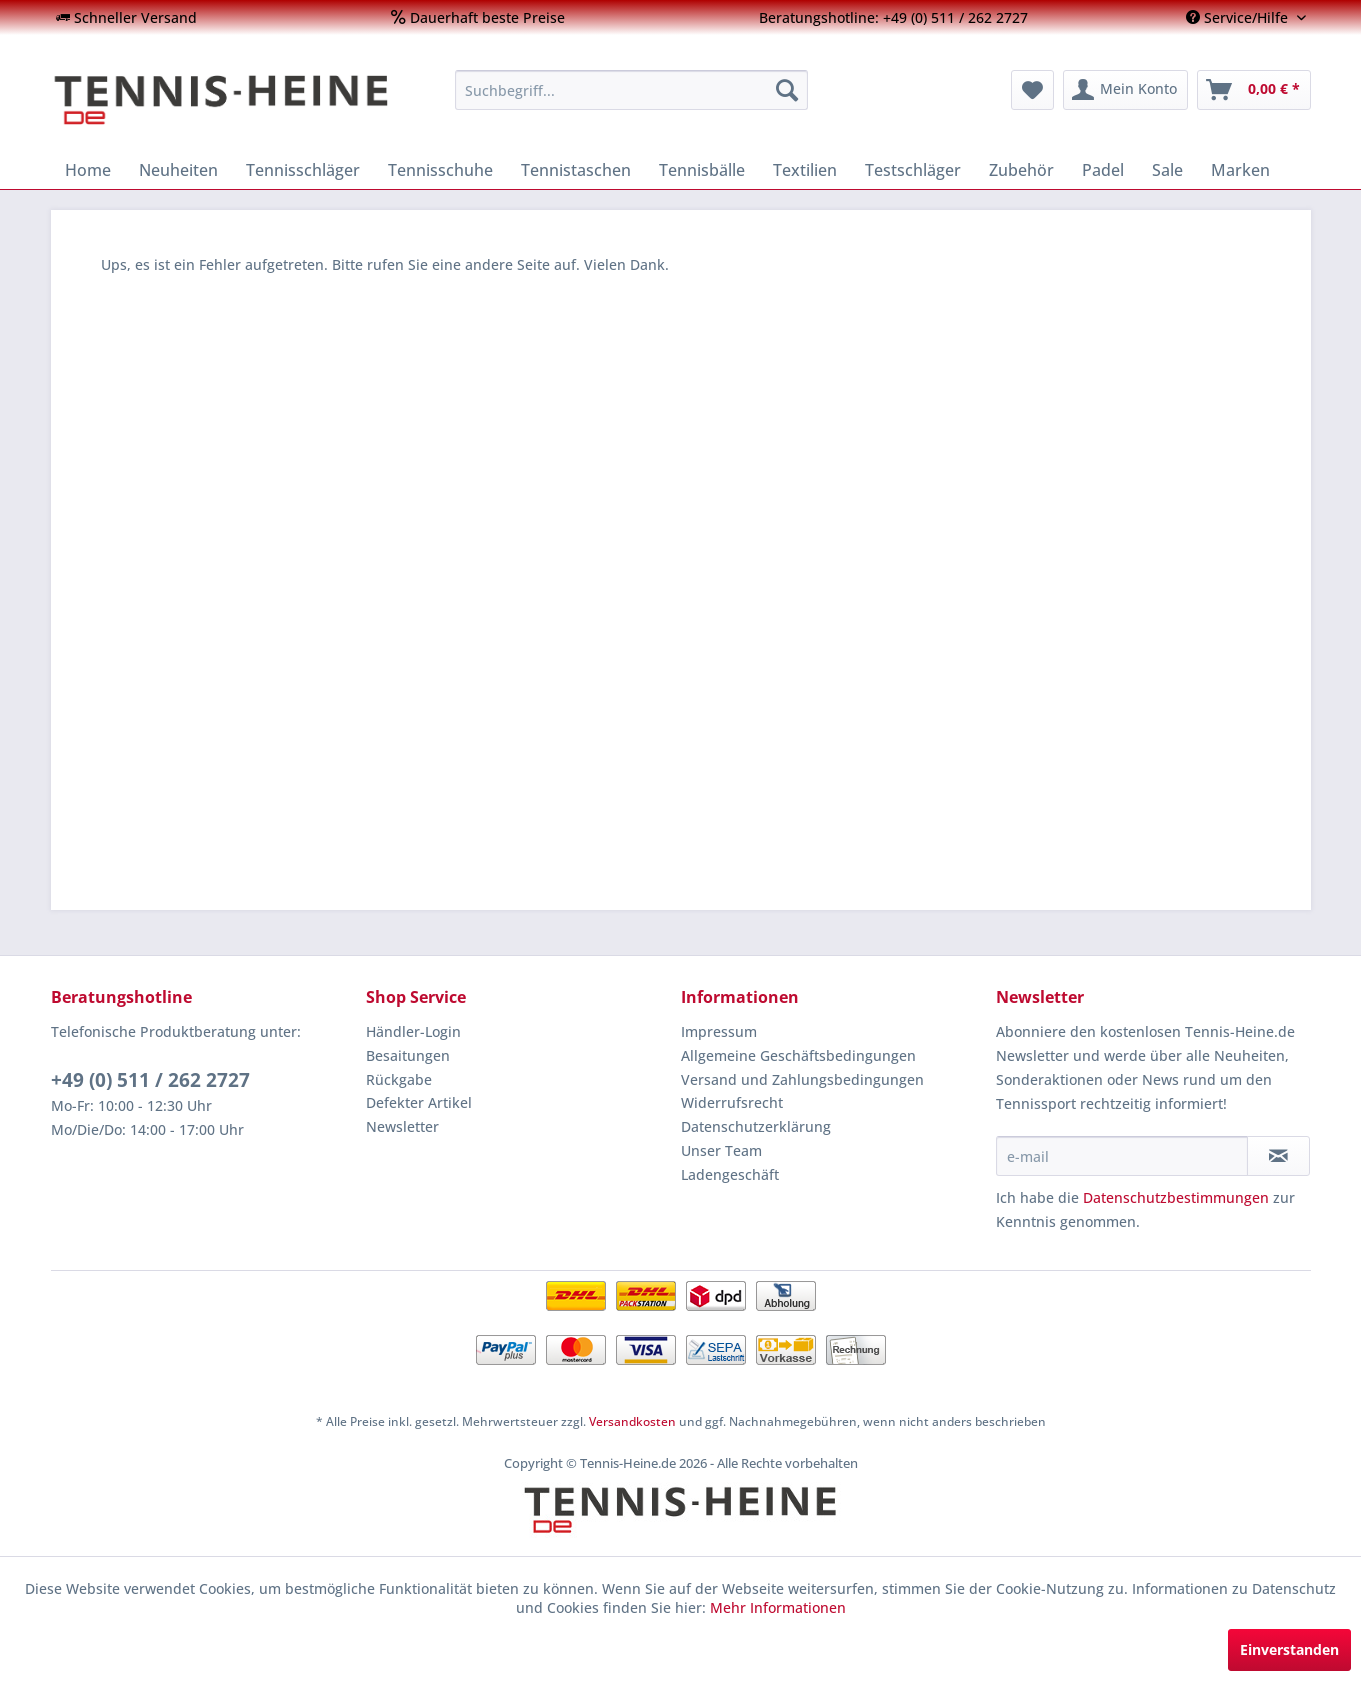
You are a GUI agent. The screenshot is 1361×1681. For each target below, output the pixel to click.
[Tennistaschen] (576, 170)
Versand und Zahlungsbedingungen (802, 1079)
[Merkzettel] (1032, 90)
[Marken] (1240, 170)
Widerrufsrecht (732, 1102)
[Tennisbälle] (702, 170)
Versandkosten (632, 1421)
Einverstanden (1289, 1649)
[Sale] (1167, 170)
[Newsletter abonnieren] (1278, 1156)
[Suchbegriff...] (631, 90)
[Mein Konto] (1125, 90)
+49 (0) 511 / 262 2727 (150, 1080)
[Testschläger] (913, 170)
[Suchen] (787, 90)
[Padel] (1103, 170)
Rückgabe (399, 1079)
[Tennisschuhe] (440, 170)
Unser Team (721, 1150)
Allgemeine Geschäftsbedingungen (798, 1055)
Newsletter (402, 1126)
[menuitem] (126, 17)
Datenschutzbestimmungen (1176, 1197)
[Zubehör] (1021, 170)
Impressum (719, 1031)
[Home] (88, 170)
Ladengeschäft (730, 1174)
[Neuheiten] (178, 170)
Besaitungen (408, 1055)
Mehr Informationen (778, 1607)
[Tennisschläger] (303, 170)
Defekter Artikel (419, 1102)
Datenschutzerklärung (756, 1126)
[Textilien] (805, 170)
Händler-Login (413, 1031)
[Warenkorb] (1254, 90)
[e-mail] (1122, 1156)
